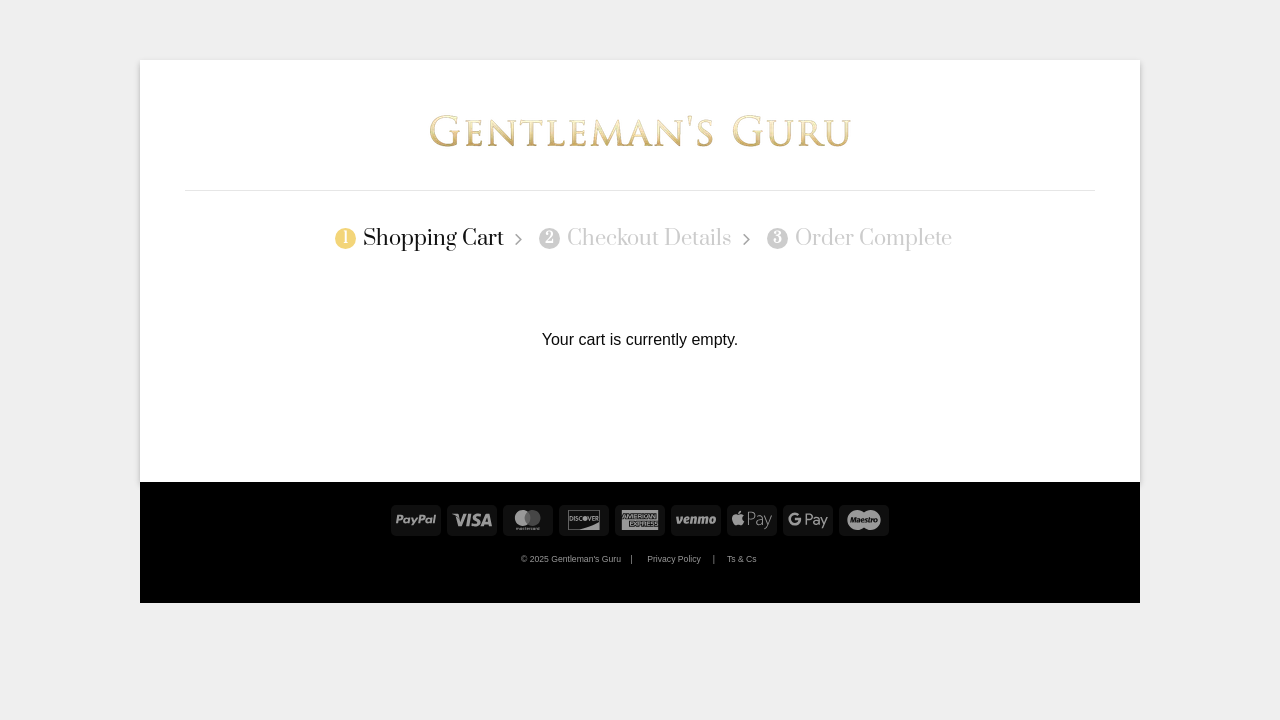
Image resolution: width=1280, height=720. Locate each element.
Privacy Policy (674, 559)
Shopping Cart (419, 239)
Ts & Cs (742, 559)
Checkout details (635, 239)
